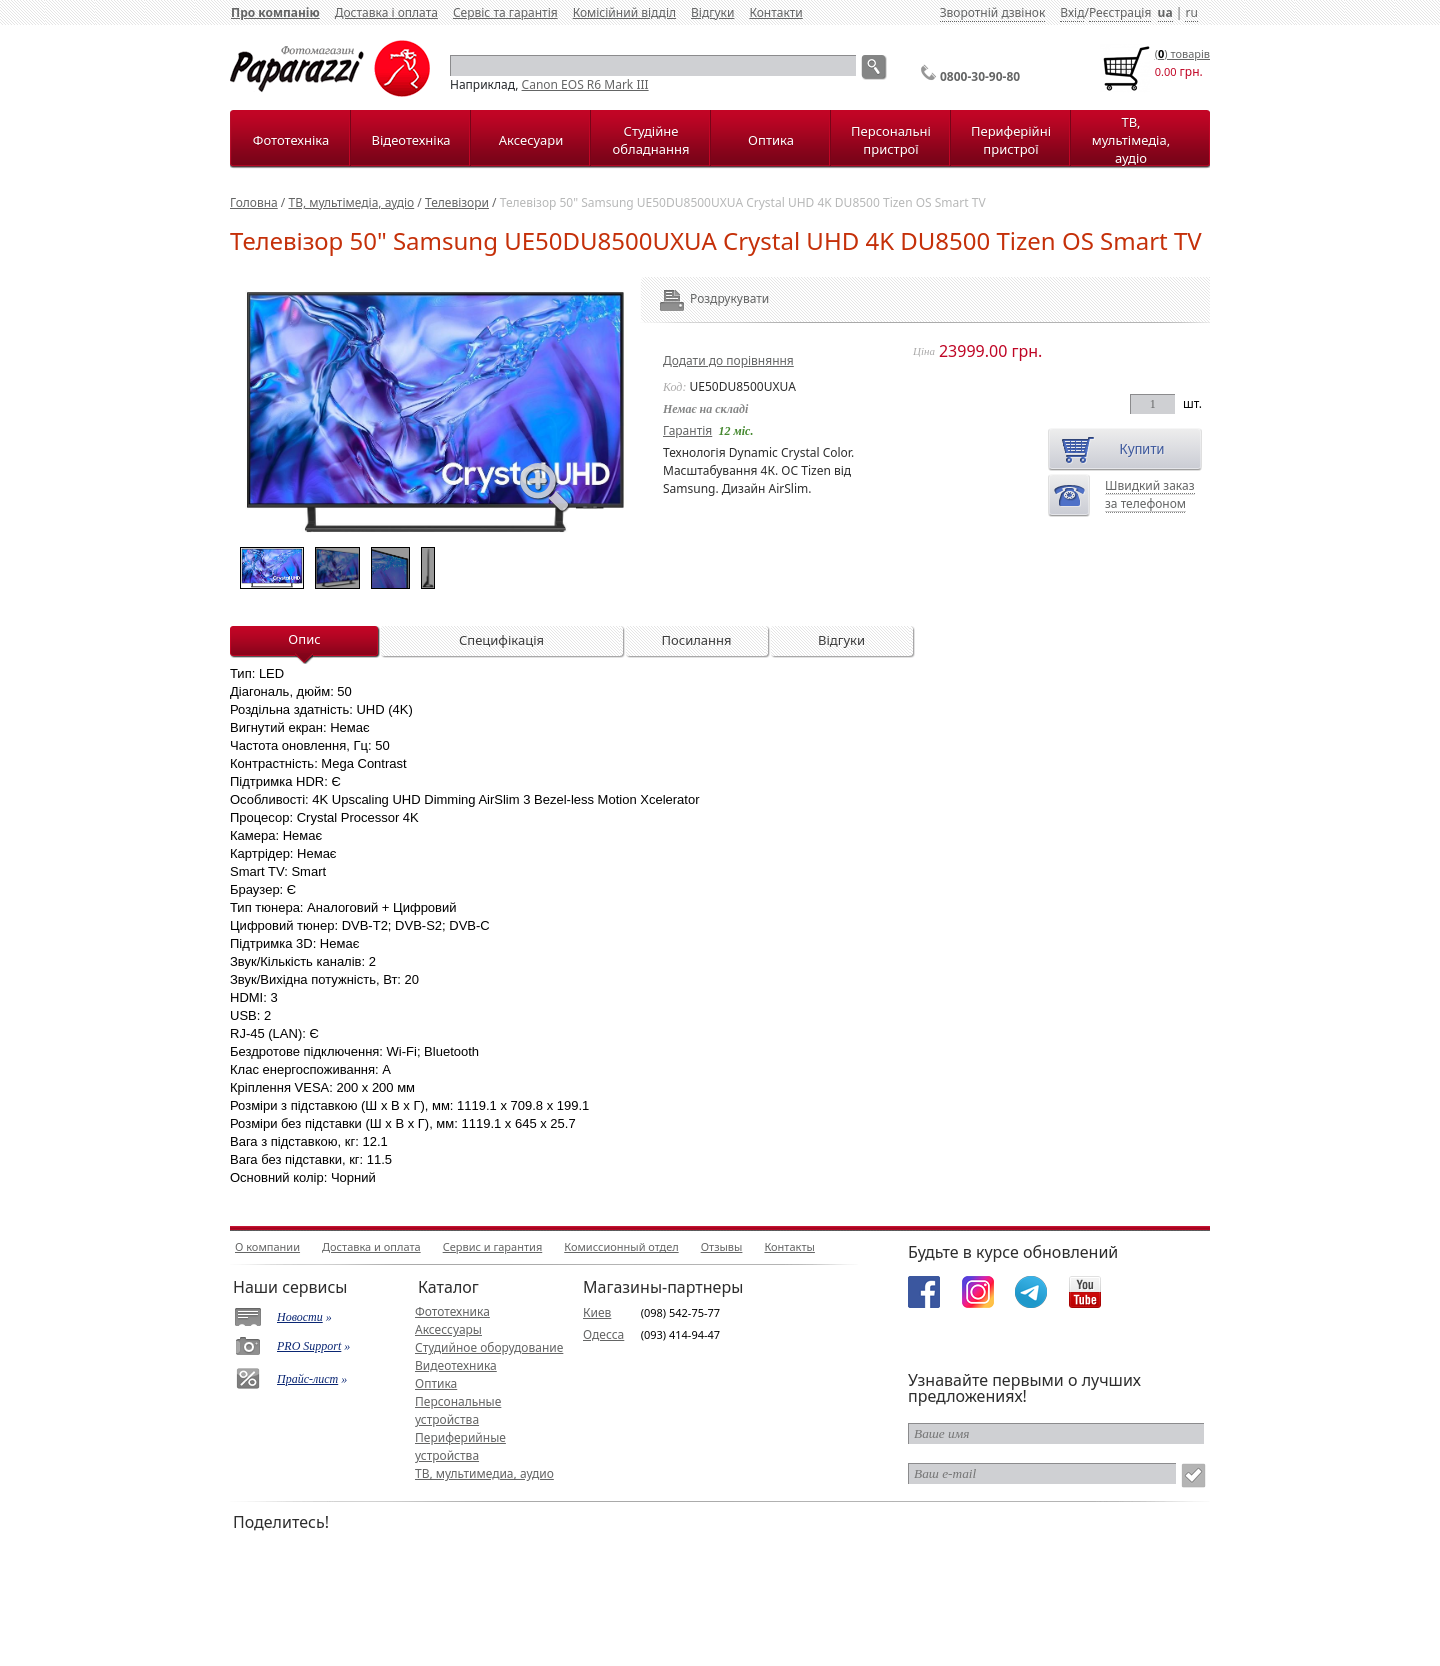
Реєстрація (1120, 12)
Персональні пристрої (891, 140)
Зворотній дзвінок (993, 12)
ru (1191, 12)
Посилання (696, 640)
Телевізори (457, 202)
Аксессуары (448, 1329)
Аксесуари (531, 140)
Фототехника (452, 1311)
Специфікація (501, 640)
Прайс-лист (307, 1379)
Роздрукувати (702, 298)
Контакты (789, 1246)
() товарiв (1182, 53)
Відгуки (712, 12)
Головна (254, 202)
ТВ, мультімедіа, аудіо (1131, 140)
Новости (300, 1317)
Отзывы (722, 1246)
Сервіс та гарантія (505, 12)
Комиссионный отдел (621, 1246)
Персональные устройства (458, 1410)
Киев (597, 1312)
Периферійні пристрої (1011, 140)
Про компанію (275, 12)
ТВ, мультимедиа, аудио (484, 1473)
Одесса (603, 1334)
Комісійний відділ (624, 12)
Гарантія (687, 430)
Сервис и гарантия (493, 1246)
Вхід (1072, 12)
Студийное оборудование (489, 1347)
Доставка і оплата (386, 12)
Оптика (771, 140)
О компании (267, 1246)
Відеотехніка (410, 140)
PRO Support (309, 1346)
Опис (304, 639)
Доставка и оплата (371, 1246)
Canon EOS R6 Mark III (585, 84)
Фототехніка (291, 140)
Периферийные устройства (460, 1446)
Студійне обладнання (651, 140)
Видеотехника (456, 1365)
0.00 (1166, 71)
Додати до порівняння (728, 360)
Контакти (775, 12)
